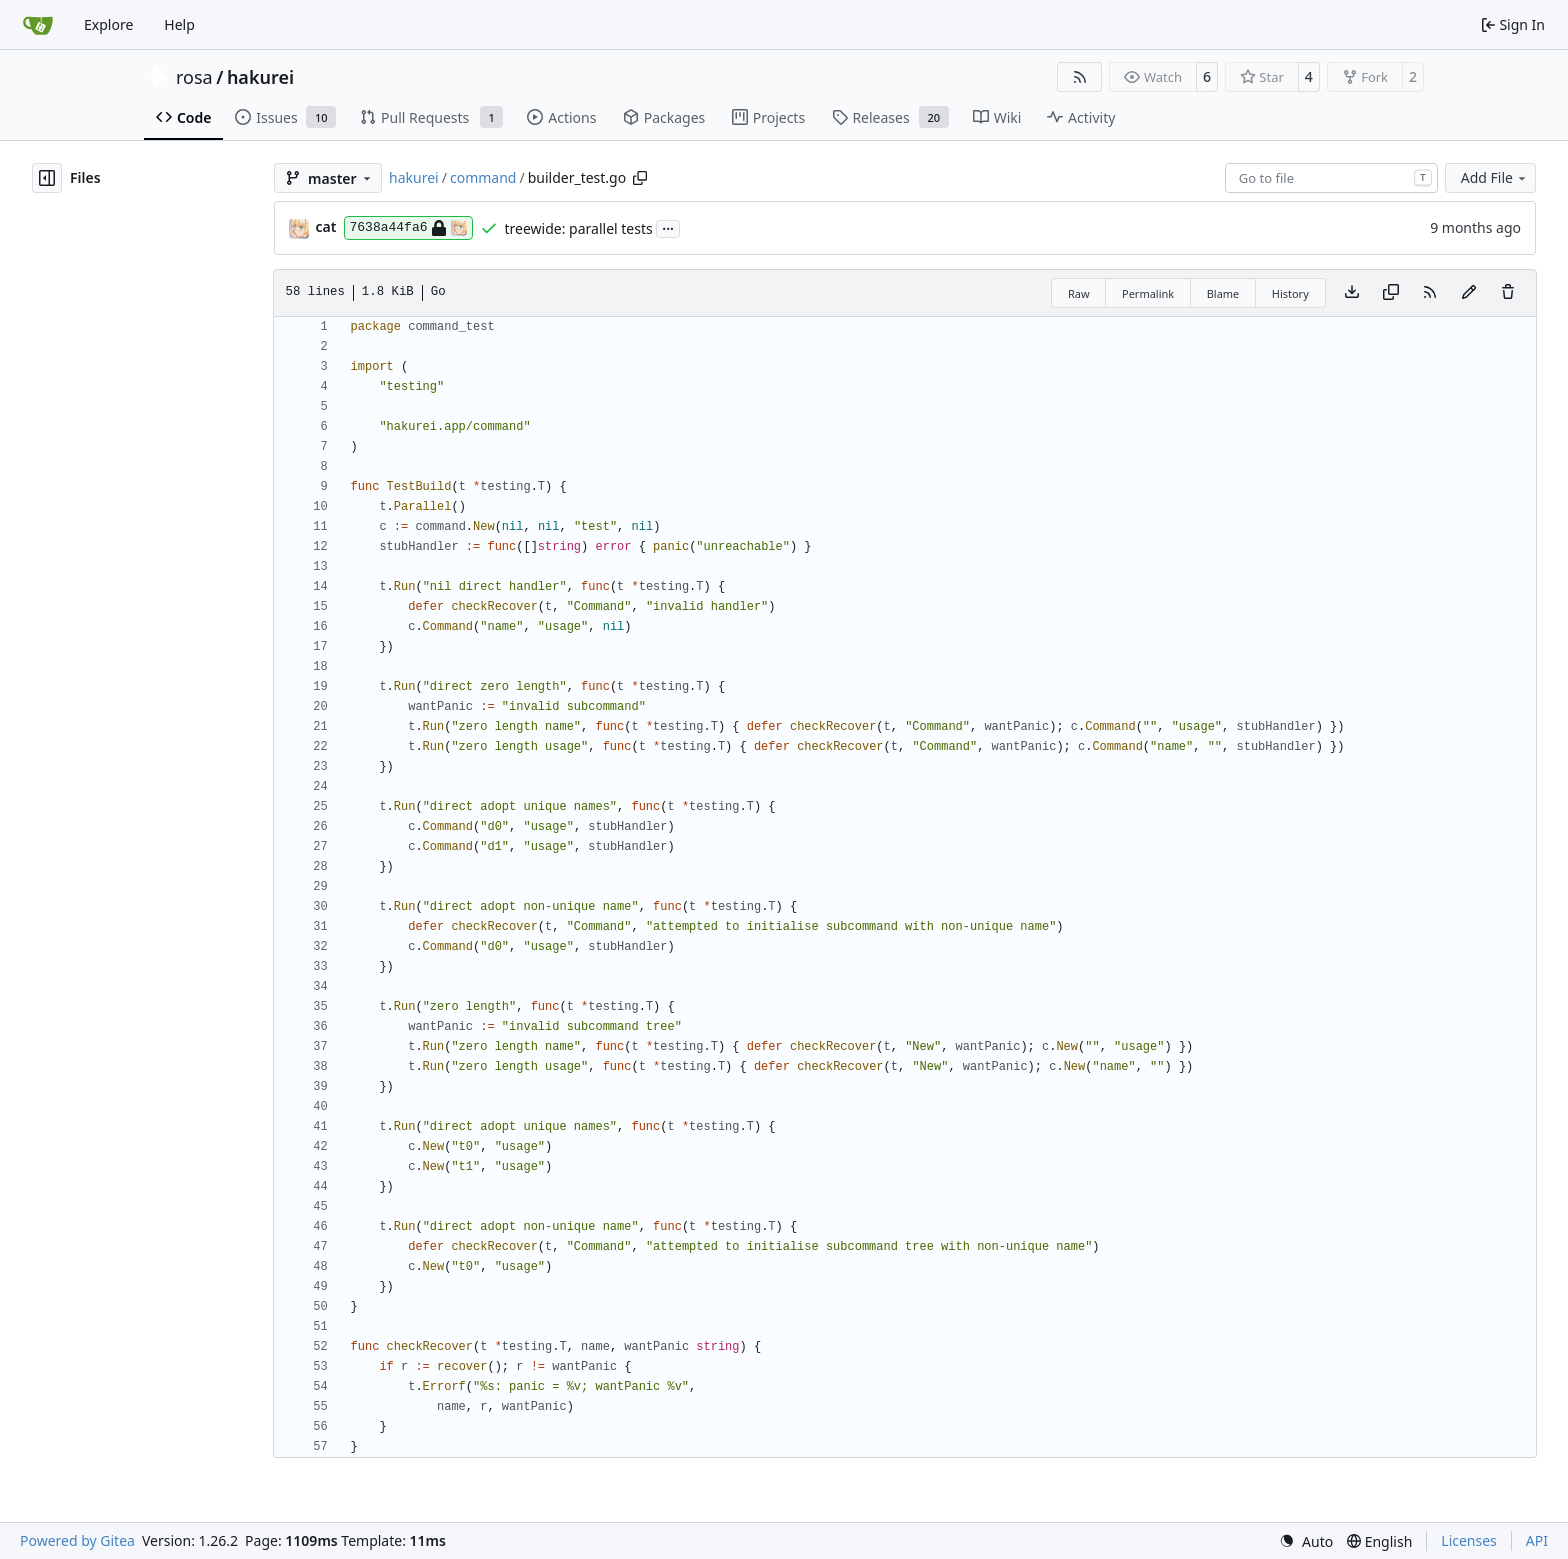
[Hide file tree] (47, 178)
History (1290, 293)
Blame (1223, 293)
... (668, 227)
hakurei (260, 77)
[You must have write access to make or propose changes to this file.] (1508, 293)
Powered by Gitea (77, 1540)
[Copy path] (640, 178)
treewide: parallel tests (579, 228)
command (483, 177)
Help (179, 24)
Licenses (1469, 1540)
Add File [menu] (1495, 177)
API (1537, 1540)
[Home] (38, 25)
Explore (108, 24)
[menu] (1306, 1541)
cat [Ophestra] (326, 226)
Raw (1079, 293)
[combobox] (1331, 178)
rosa (194, 77)
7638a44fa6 (408, 228)
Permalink (1148, 293)
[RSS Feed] (1080, 77)
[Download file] (1352, 293)
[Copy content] (1391, 293)
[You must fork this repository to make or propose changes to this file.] (1469, 293)
